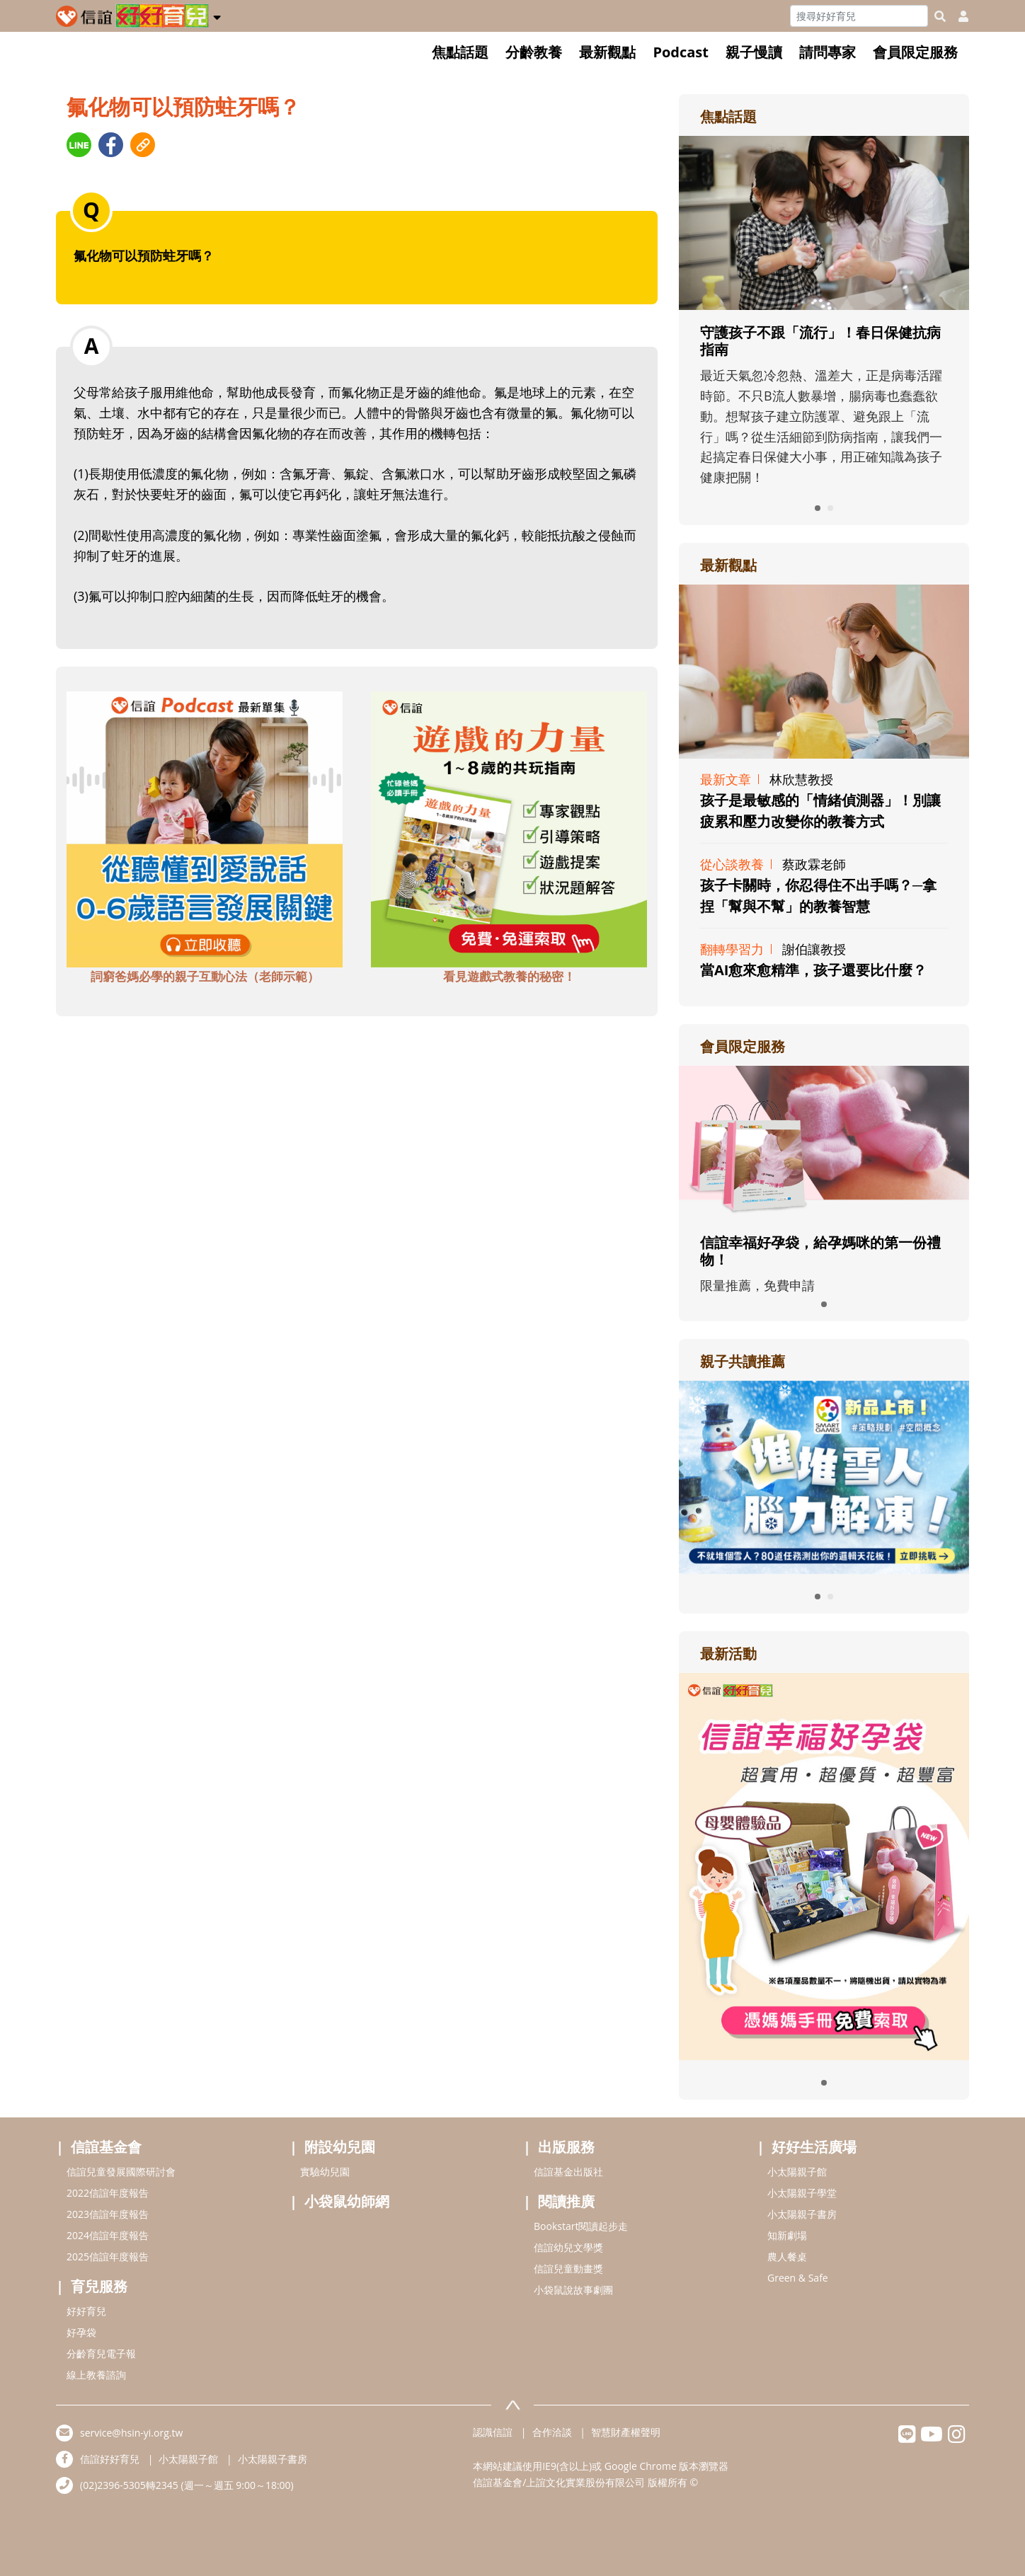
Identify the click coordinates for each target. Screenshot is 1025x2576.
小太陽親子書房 (802, 2214)
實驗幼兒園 (325, 2171)
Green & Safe (797, 2277)
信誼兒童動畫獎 (568, 2268)
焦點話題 (460, 52)
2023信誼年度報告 (108, 2214)
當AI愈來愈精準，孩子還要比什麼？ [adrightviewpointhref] (813, 969)
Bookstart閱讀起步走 (581, 2226)
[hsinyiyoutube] (932, 2437)
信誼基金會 (106, 2146)
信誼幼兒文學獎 (568, 2247)
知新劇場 (787, 2235)
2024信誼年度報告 (108, 2235)
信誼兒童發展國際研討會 (121, 2171)
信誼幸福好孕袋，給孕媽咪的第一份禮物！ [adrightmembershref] (820, 1251)
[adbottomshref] (205, 828)
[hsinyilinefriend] (907, 2437)
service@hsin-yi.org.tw (131, 2432)
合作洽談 (552, 2432)
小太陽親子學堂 (802, 2193)
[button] (217, 14)
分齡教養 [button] (533, 52)
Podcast (681, 52)
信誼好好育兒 (109, 2459)
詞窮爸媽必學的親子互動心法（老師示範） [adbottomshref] (205, 976)
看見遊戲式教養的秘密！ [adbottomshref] (509, 976)
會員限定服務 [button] (915, 52)
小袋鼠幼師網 (346, 2201)
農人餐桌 (787, 2256)
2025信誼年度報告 (108, 2256)
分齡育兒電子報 (101, 2353)
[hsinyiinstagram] (956, 2437)
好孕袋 (81, 2332)
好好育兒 (86, 2311)
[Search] (859, 16)
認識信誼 (492, 2432)
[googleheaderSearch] (940, 16)
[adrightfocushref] (824, 350)
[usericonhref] (957, 16)
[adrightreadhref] (824, 1475)
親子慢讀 (754, 52)
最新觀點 (607, 52)
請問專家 (827, 52)
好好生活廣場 (814, 2146)
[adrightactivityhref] (824, 1864)
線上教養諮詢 (96, 2374)
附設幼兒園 (339, 2146)
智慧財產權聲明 (625, 2432)
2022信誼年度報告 (108, 2193)
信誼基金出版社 (568, 2171)
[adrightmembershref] (824, 1141)
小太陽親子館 (797, 2171)
